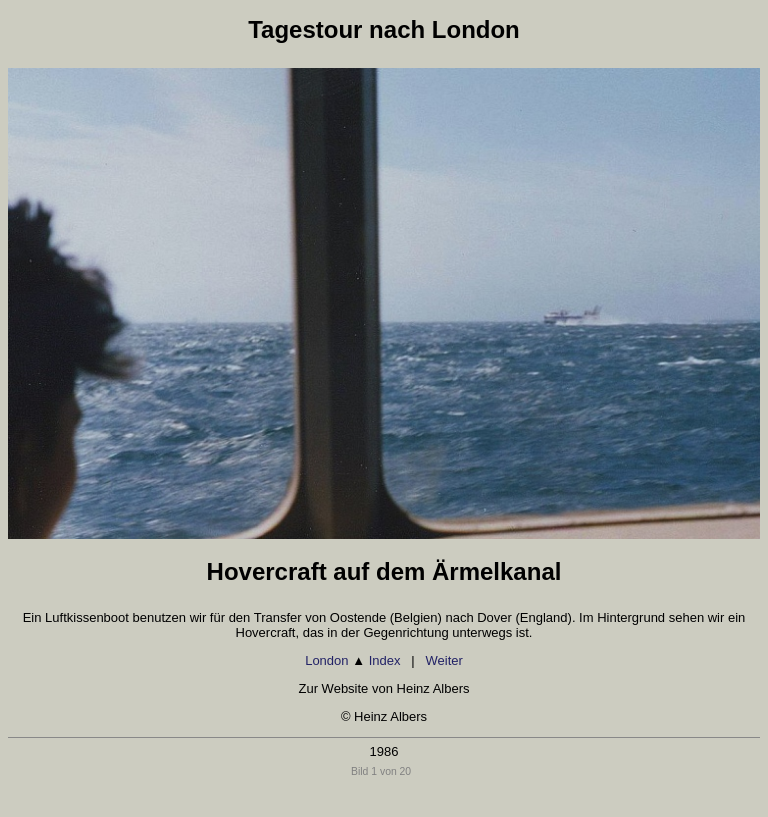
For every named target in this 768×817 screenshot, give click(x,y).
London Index (352, 660)
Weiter (444, 660)
